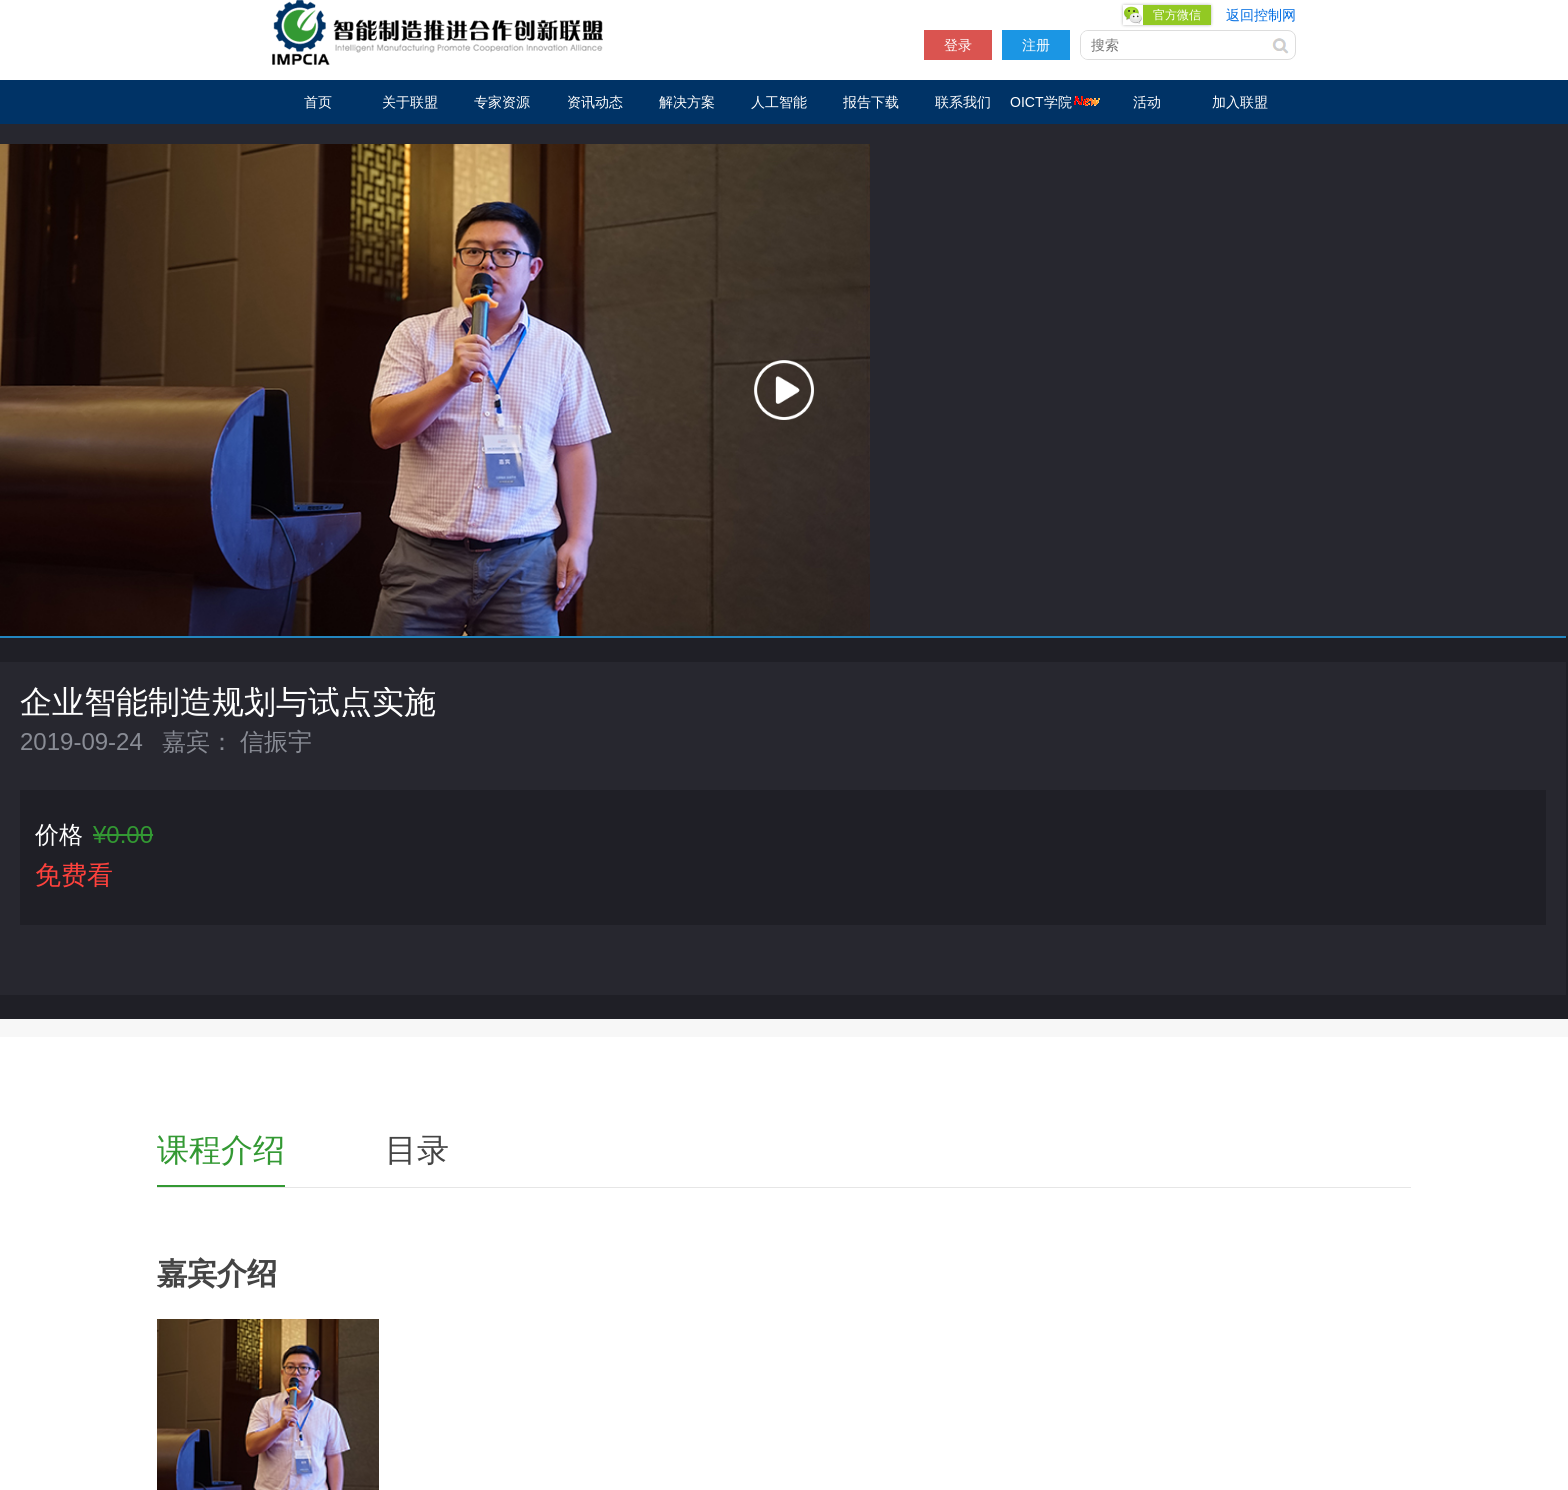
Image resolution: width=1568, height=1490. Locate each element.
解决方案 (687, 102)
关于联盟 (410, 102)
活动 (1147, 102)
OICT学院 (1055, 102)
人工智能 (779, 102)
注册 (1036, 45)
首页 (318, 102)
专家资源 (502, 102)
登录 (958, 45)
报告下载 (871, 102)
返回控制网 (1261, 15)
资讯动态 (595, 102)
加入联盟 (1240, 102)
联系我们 (963, 102)
